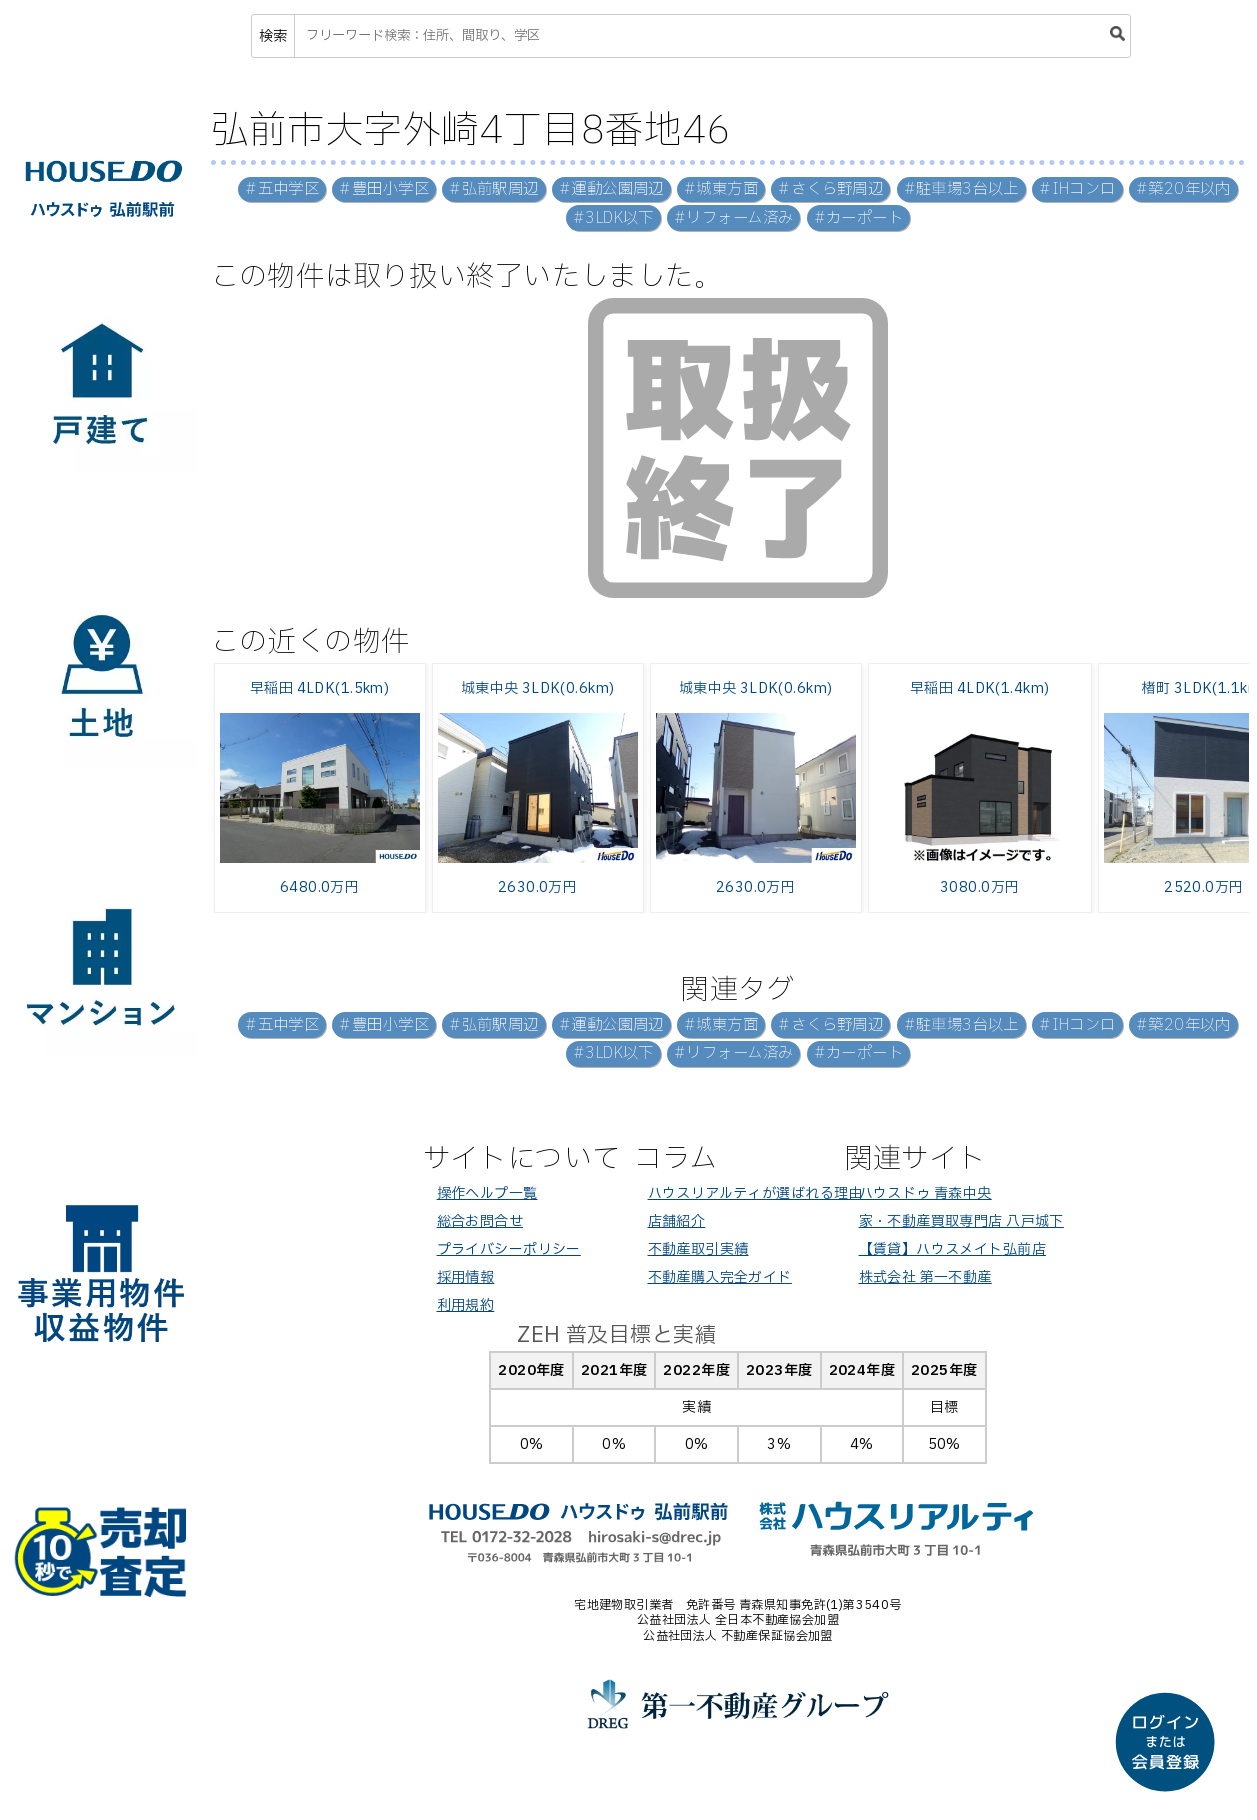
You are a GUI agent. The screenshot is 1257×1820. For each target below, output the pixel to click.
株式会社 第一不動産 (925, 1277)
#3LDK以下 (613, 218)
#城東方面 (721, 189)
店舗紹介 (677, 1221)
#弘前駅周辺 (494, 189)
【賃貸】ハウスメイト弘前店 (952, 1249)
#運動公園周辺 (611, 189)
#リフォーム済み (733, 218)
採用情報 (466, 1277)
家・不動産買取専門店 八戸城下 (961, 1221)
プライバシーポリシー (509, 1249)
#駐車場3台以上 (961, 189)
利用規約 (466, 1305)
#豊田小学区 (384, 189)
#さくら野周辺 (830, 189)
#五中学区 (282, 189)
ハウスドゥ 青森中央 (925, 1193)
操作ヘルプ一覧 (487, 1193)
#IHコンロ (1077, 189)
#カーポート (859, 218)
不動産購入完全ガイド (720, 1277)
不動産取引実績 (698, 1249)
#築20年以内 (1183, 189)
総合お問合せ (480, 1221)
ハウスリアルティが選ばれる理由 (755, 1193)
